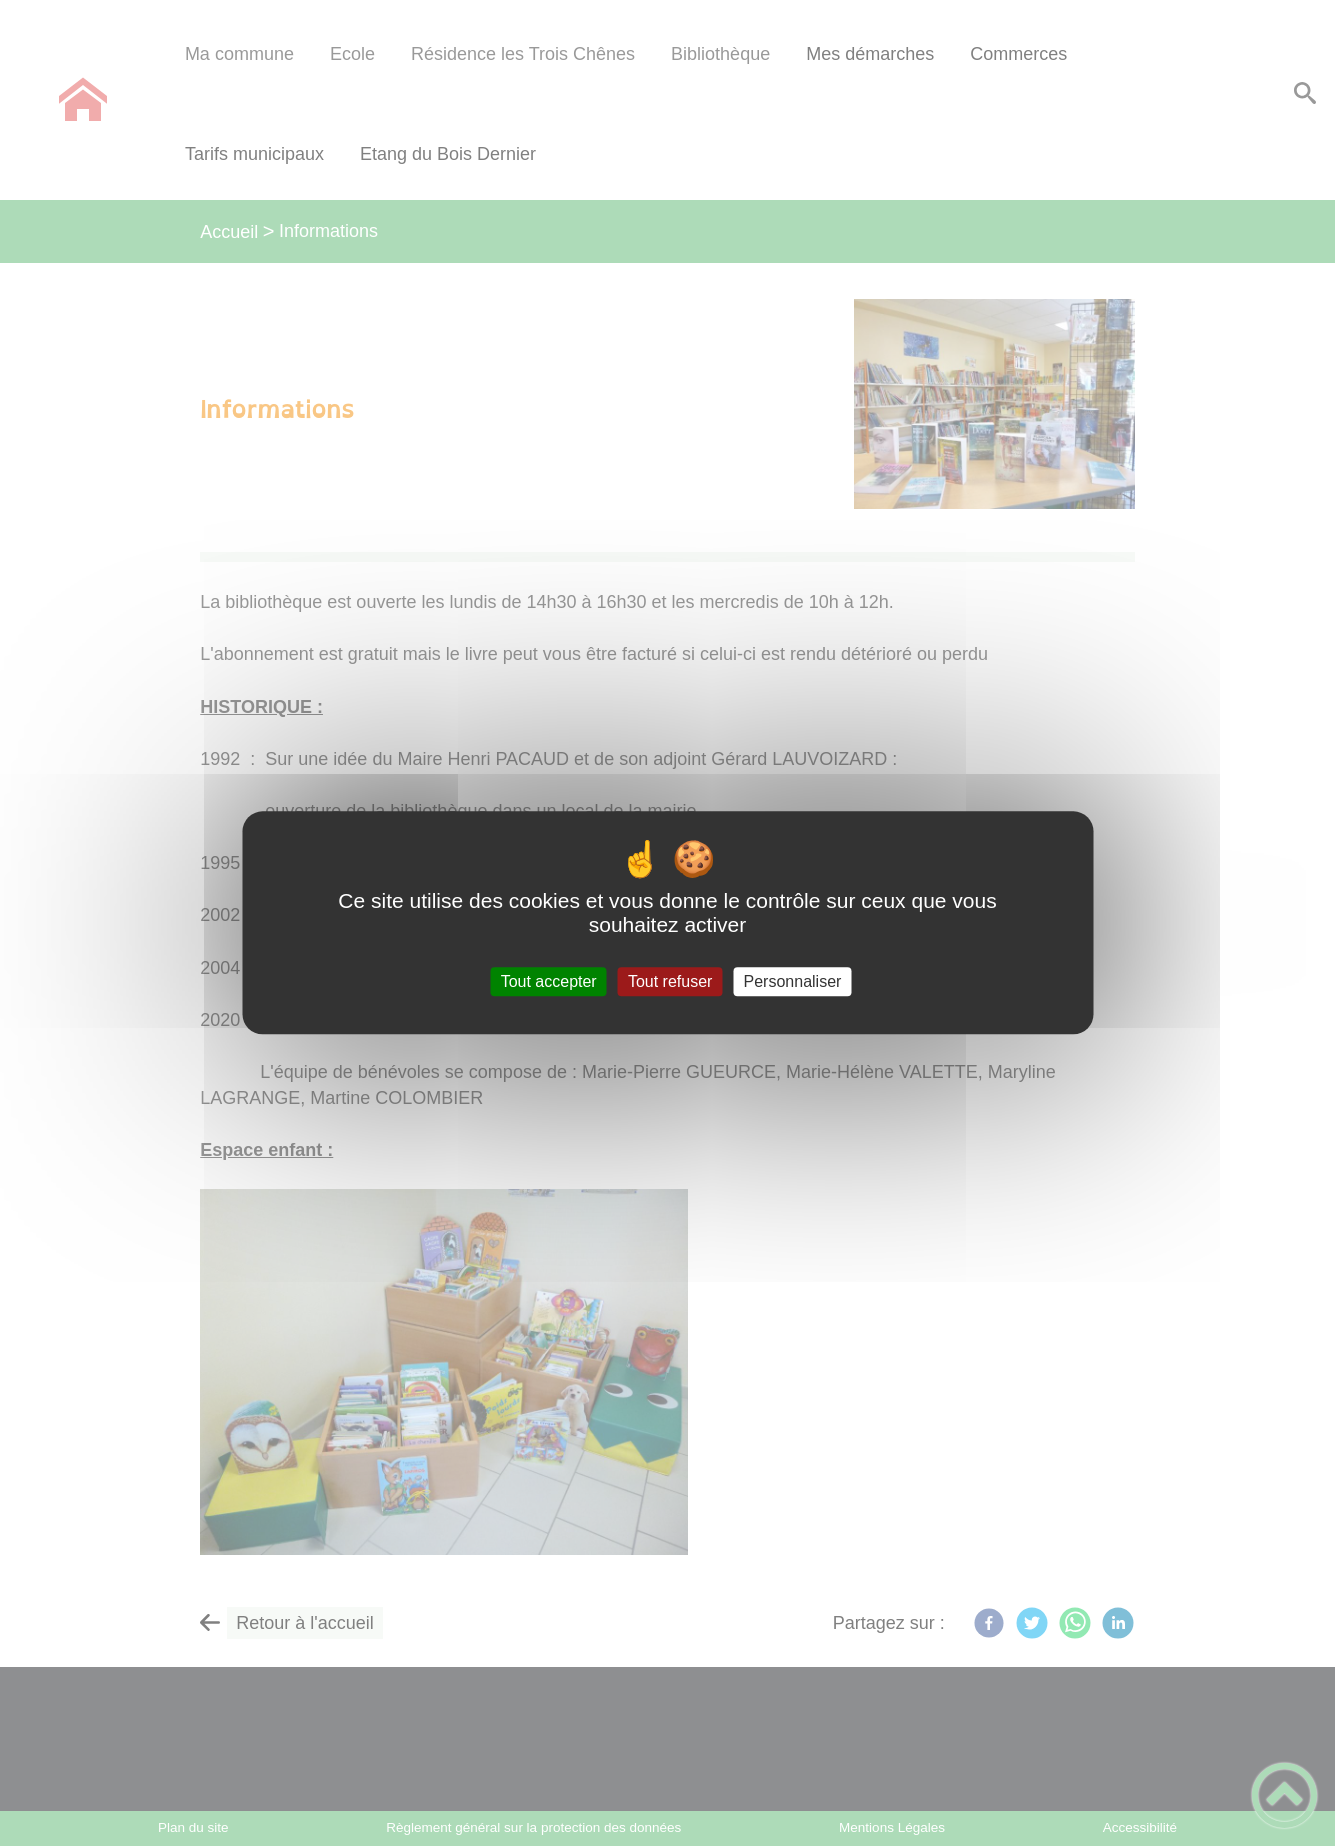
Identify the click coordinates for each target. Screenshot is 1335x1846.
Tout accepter (549, 981)
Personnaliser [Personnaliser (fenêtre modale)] (793, 981)
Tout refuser (670, 981)
